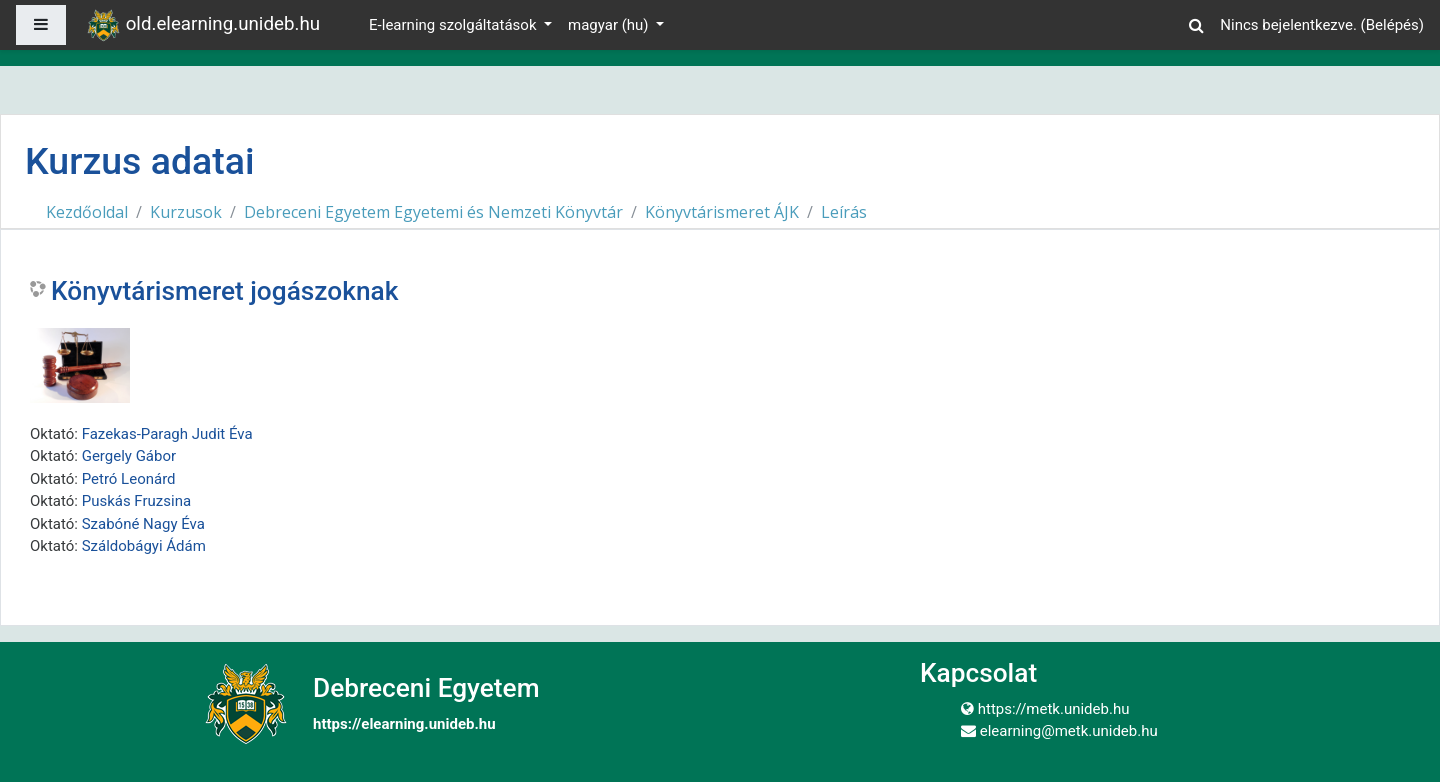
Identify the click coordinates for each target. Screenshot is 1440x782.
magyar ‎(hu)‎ (610, 25)
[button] (1196, 22)
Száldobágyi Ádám (144, 546)
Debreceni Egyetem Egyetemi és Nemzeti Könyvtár (433, 212)
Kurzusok (186, 212)
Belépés (1392, 25)
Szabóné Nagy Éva (143, 524)
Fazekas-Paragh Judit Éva (167, 434)
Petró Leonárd (129, 479)
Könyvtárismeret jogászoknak (224, 291)
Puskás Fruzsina (136, 501)
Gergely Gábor (129, 456)
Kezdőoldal (87, 212)
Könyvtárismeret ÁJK (722, 212)
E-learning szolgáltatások (454, 25)
